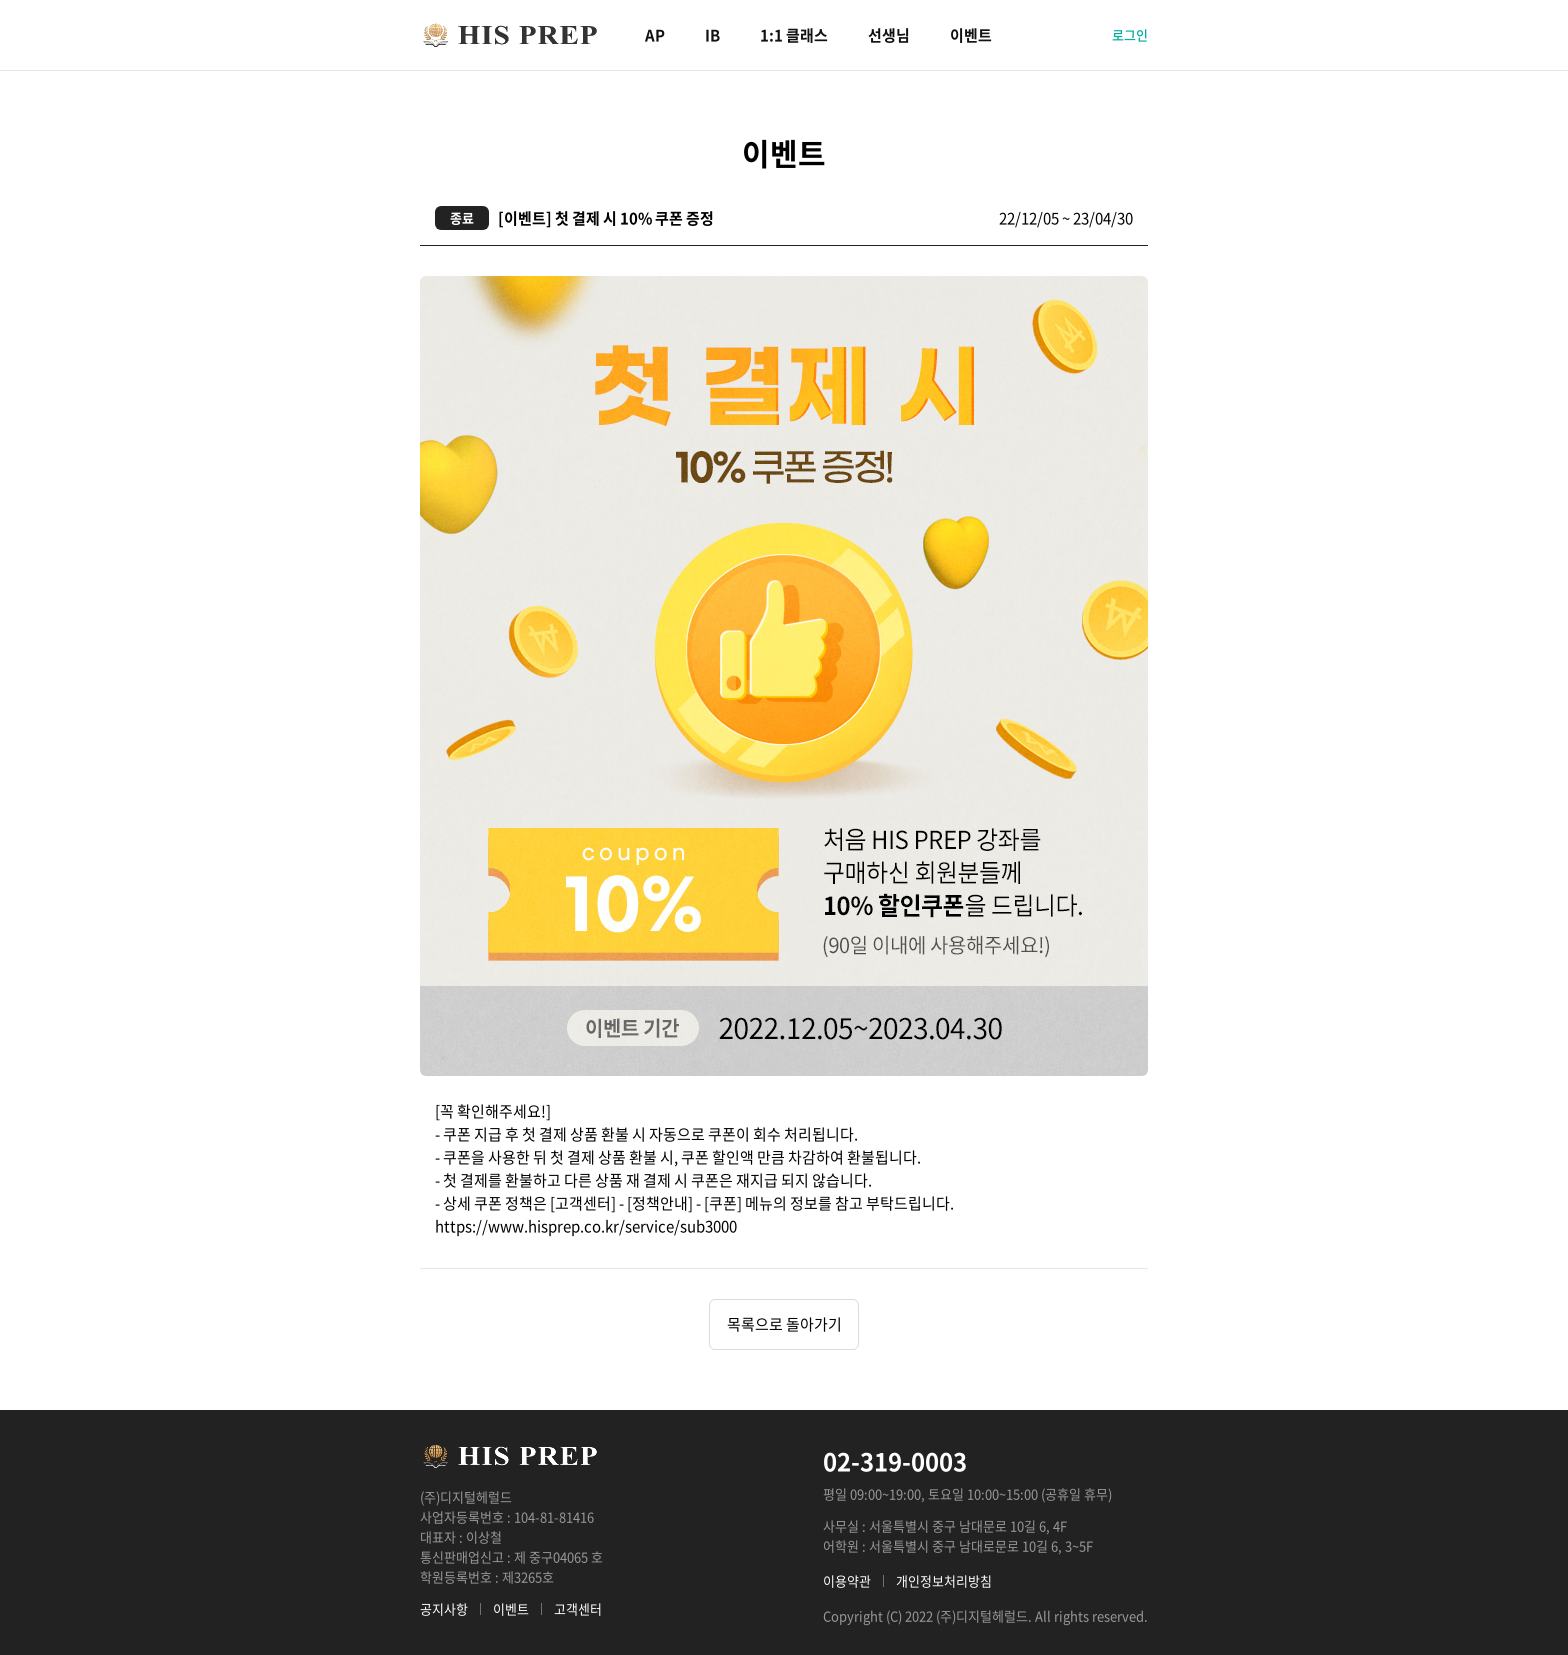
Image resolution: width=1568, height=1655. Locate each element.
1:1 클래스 (794, 35)
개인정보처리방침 (944, 1580)
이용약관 (847, 1580)
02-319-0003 (895, 1461)
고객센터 (578, 1608)
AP (655, 35)
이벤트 (971, 35)
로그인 (1130, 34)
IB (712, 35)
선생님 (889, 35)
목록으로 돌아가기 (784, 1324)
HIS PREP (510, 35)
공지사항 (444, 1608)
